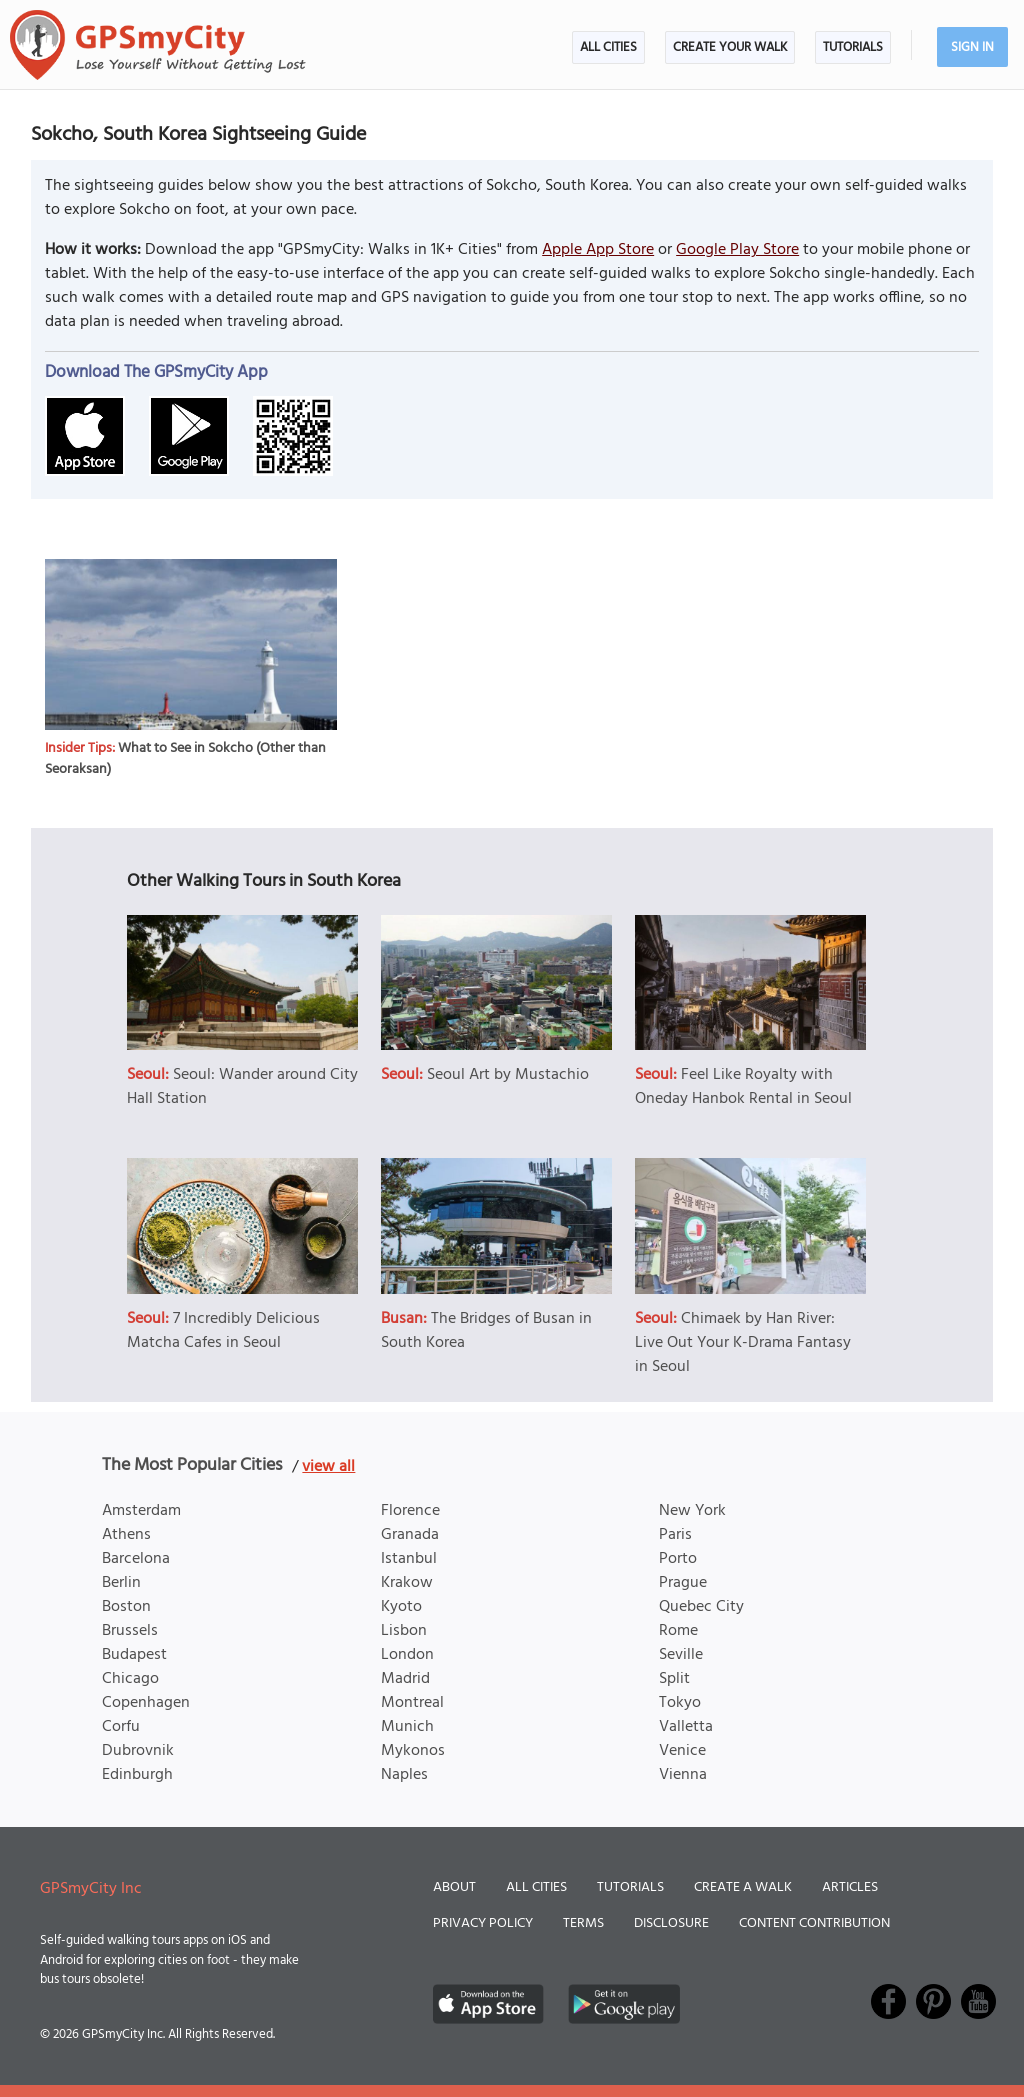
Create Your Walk (730, 47)
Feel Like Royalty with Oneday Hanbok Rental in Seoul (743, 1087)
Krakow (407, 1583)
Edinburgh (137, 1775)
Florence (410, 1511)
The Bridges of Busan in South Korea (486, 1331)
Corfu (121, 1727)
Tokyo (680, 1703)
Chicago (130, 1679)
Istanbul (409, 1559)
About (454, 1887)
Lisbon (404, 1631)
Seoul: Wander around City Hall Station (242, 1087)
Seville (681, 1655)
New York (692, 1511)
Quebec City (701, 1607)
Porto (678, 1559)
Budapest (134, 1655)
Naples (404, 1775)
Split (674, 1679)
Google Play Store (737, 250)
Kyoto (401, 1607)
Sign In (972, 47)
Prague (683, 1583)
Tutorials (853, 47)
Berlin (121, 1583)
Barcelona (136, 1559)
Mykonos (413, 1751)
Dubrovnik (138, 1751)
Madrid (405, 1679)
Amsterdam (141, 1511)
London (407, 1655)
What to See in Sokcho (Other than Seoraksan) (185, 759)
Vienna (683, 1775)
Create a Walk (743, 1887)
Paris (675, 1535)
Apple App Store (598, 250)
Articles (850, 1887)
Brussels (130, 1631)
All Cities (608, 47)
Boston (126, 1607)
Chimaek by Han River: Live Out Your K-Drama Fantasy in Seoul (743, 1343)
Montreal (412, 1703)
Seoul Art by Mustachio (508, 1075)
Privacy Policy (483, 1923)
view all (328, 1467)
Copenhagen (146, 1703)
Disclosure (671, 1923)
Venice (682, 1751)
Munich (407, 1727)
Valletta (686, 1727)
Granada (410, 1535)
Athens (126, 1535)
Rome (678, 1631)
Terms (583, 1923)
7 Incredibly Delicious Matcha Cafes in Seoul (223, 1331)
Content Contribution (814, 1923)
